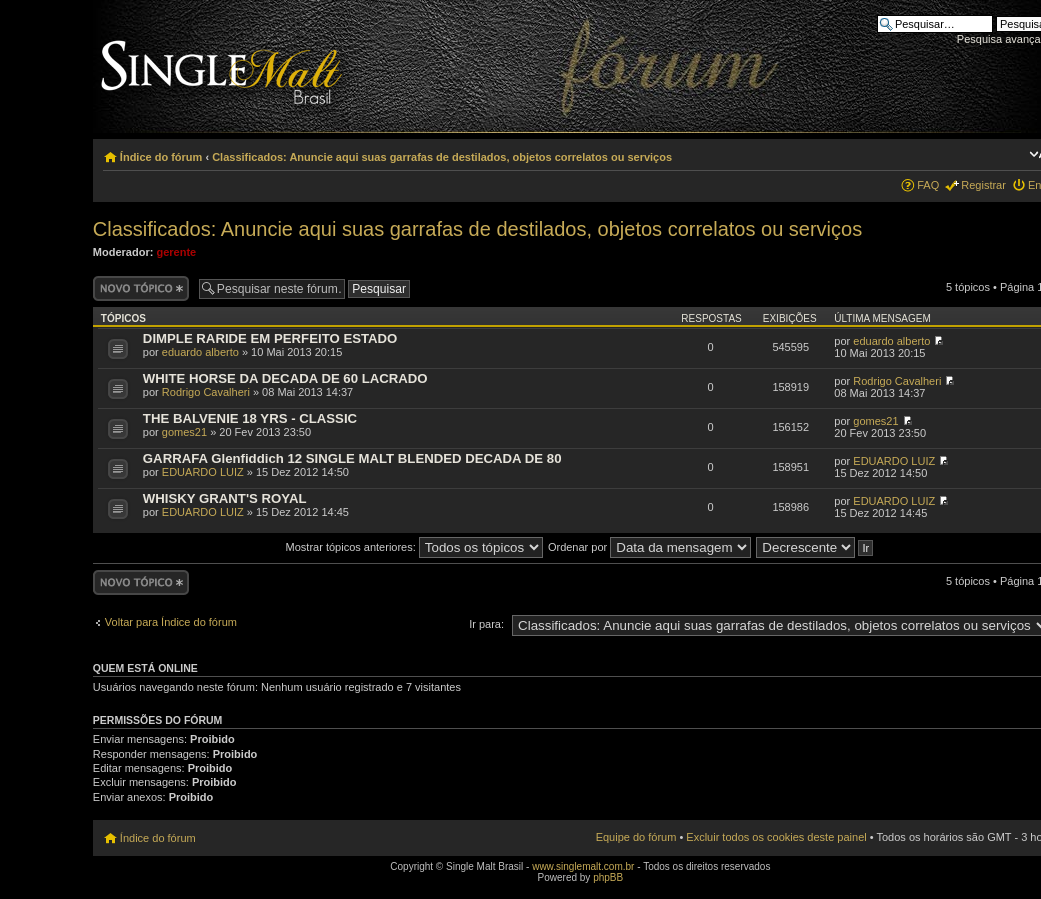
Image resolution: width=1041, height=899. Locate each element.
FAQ (928, 185)
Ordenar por (649, 547)
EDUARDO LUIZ (203, 472)
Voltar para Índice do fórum (171, 622)
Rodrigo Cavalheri (206, 392)
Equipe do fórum (636, 837)
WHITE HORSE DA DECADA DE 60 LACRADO (285, 378)
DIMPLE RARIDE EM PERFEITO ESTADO (270, 338)
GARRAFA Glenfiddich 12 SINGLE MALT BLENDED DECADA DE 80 (352, 458)
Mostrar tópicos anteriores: (414, 547)
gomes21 (184, 432)
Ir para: (486, 624)
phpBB (608, 877)
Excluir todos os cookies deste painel (776, 837)
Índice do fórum (161, 157)
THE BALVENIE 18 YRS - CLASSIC (250, 418)
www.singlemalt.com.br (583, 866)
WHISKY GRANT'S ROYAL (225, 498)
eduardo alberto (200, 352)
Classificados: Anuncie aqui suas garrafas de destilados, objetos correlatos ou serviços (442, 157)
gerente (176, 252)
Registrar (983, 185)
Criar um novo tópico (141, 288)
